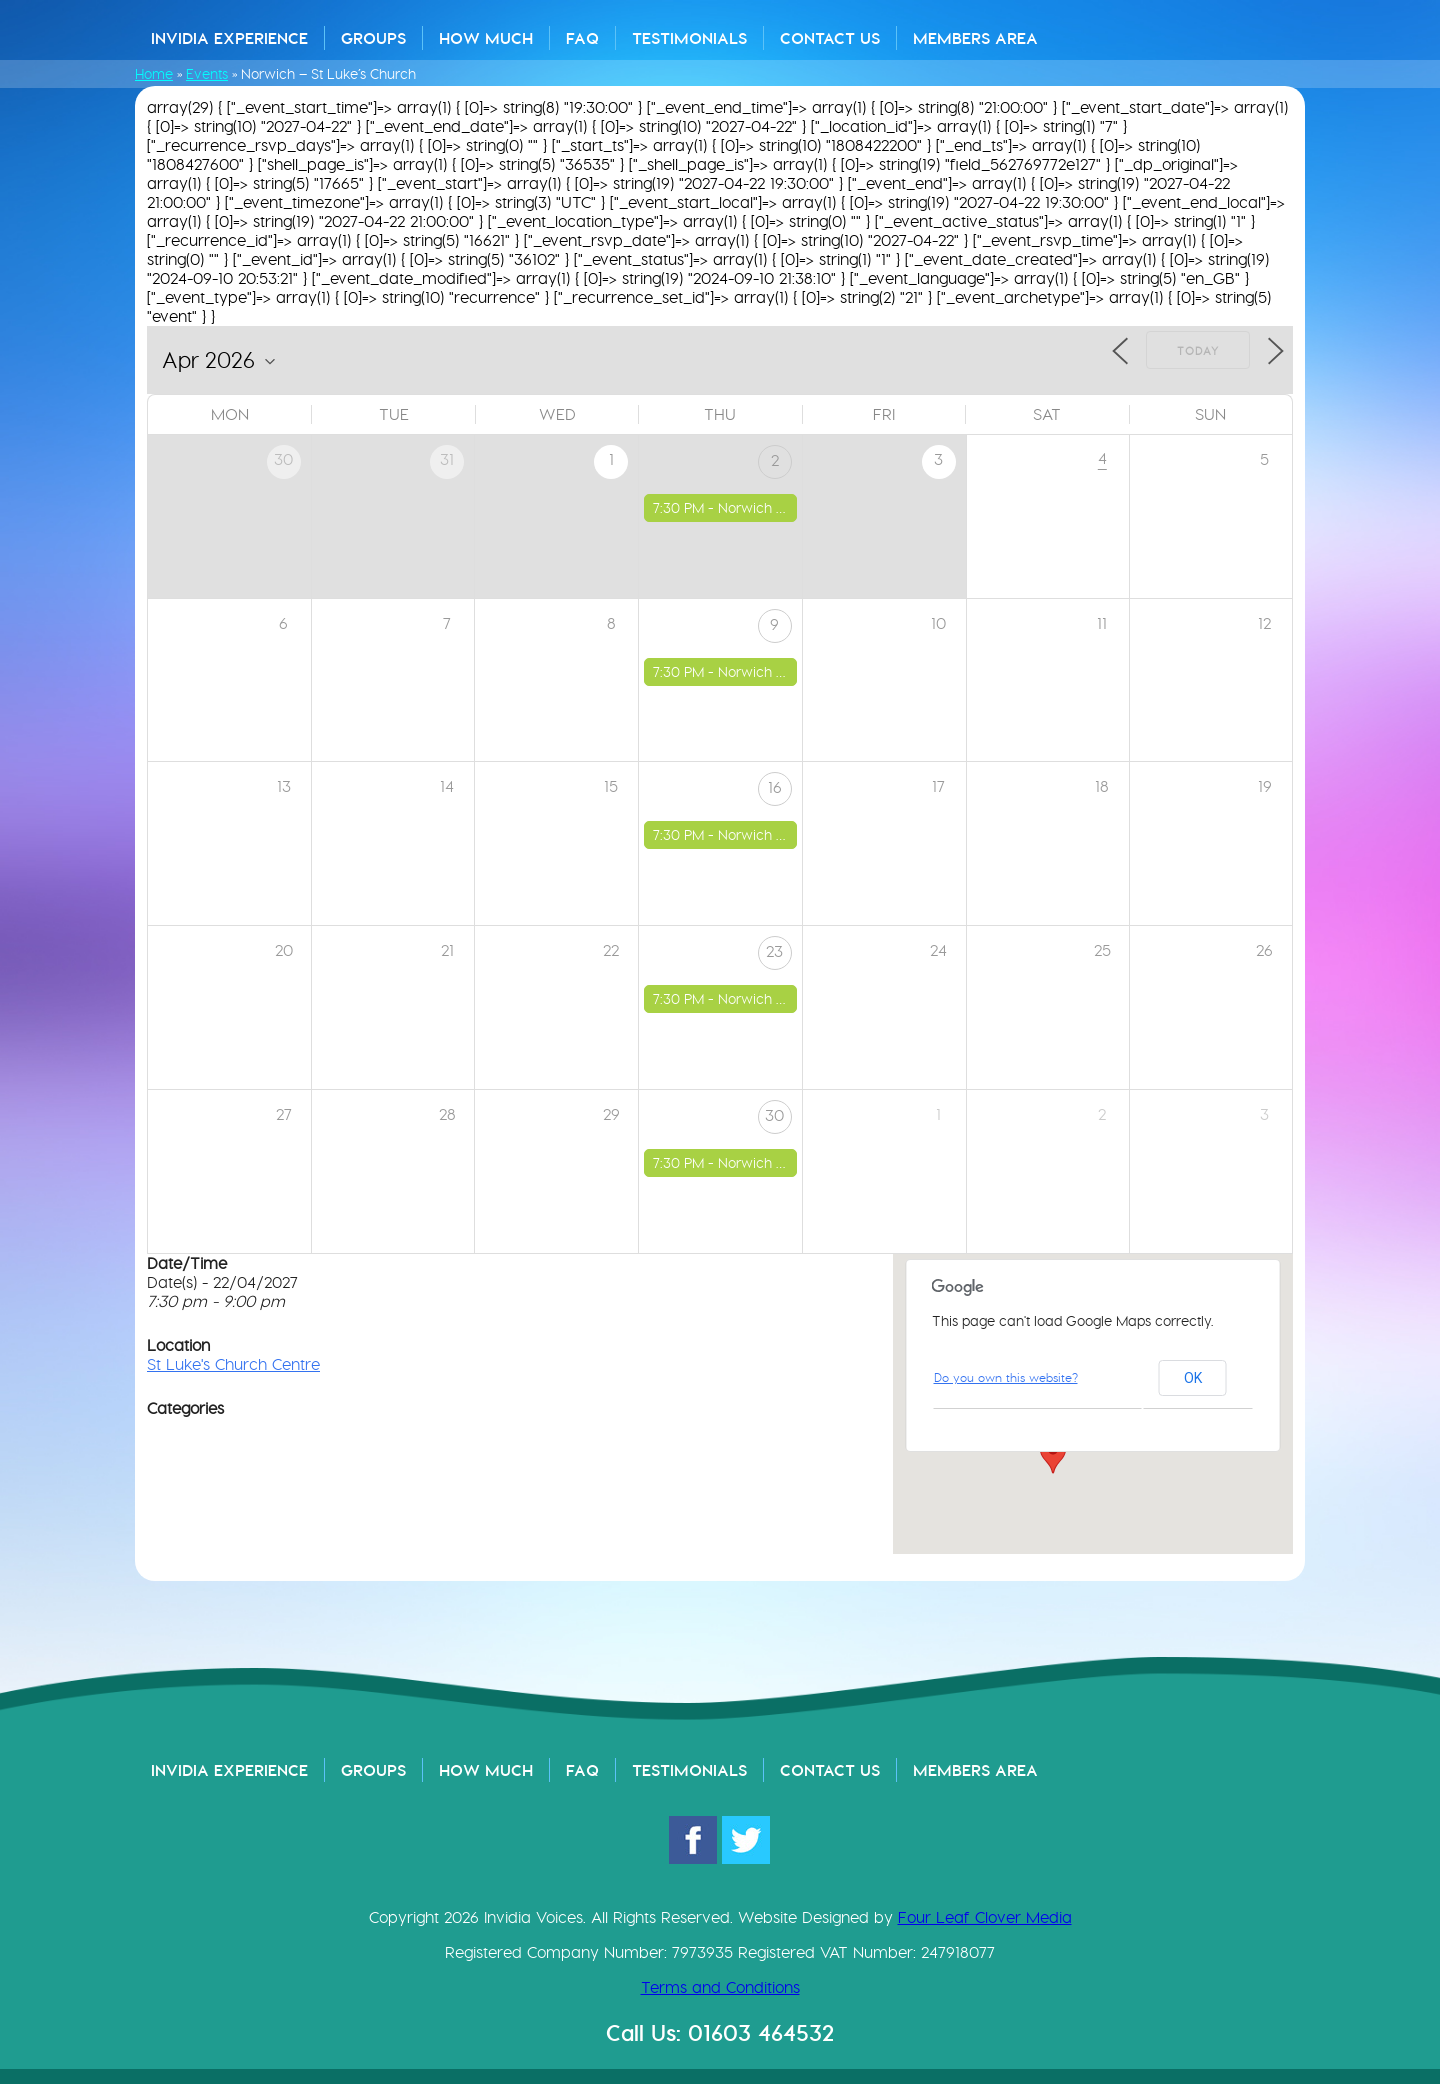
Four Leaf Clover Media (985, 1917)
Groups (373, 38)
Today (1198, 351)
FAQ (582, 38)
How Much (486, 38)
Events (207, 74)
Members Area (975, 38)
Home (154, 74)
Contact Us (830, 38)
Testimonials (689, 38)
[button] (1053, 1455)
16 (775, 787)
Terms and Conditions (720, 1987)
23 (774, 951)
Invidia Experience (229, 38)
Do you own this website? (1006, 1377)
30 (774, 1115)
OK (1193, 1378)
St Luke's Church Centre (233, 1364)
